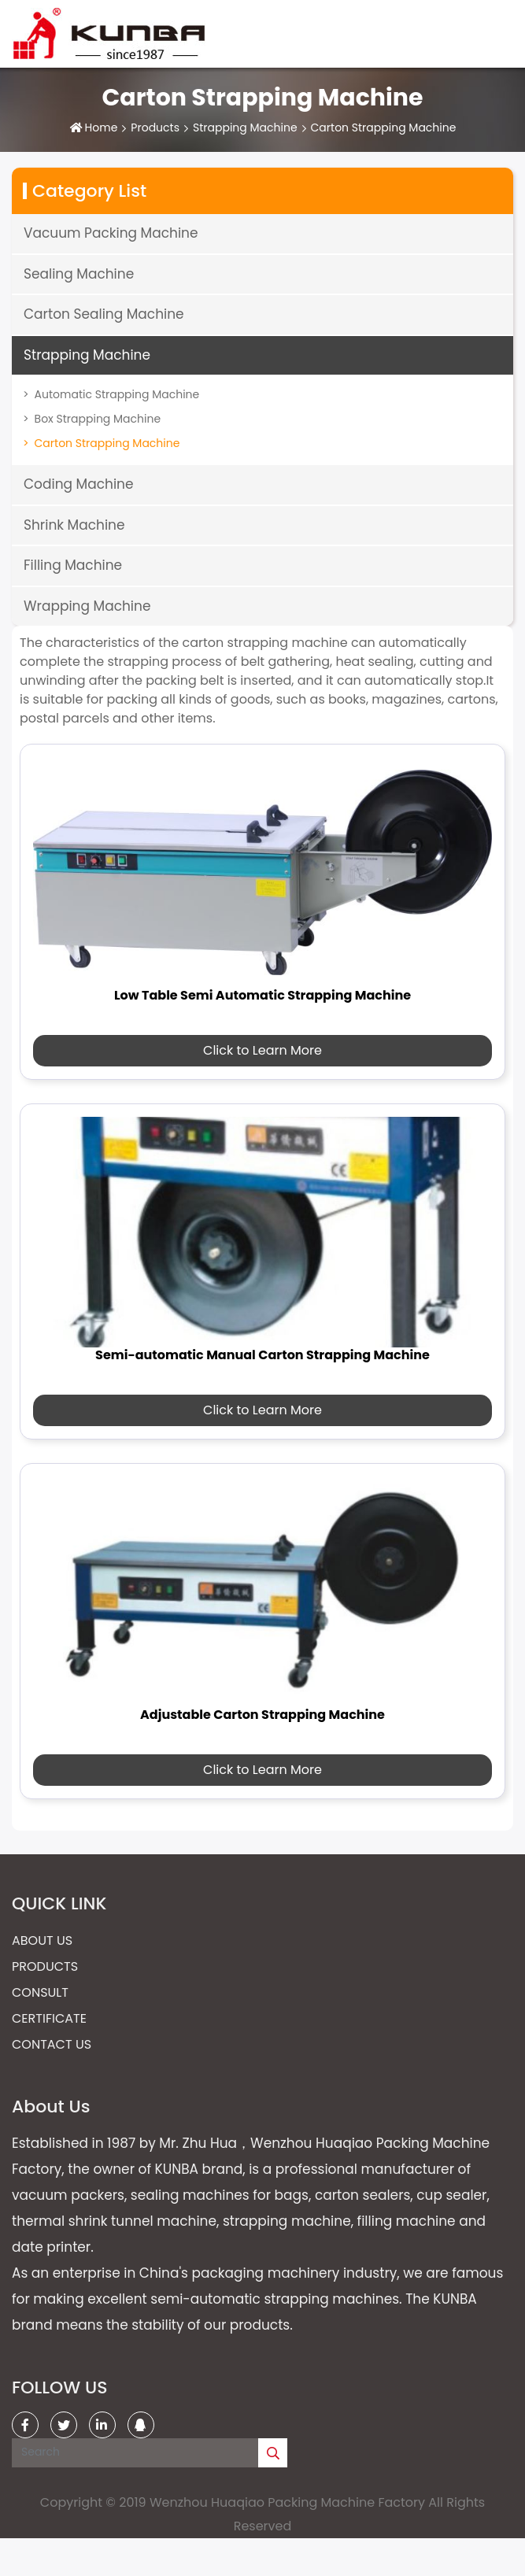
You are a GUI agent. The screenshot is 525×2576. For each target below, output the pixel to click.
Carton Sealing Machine (104, 314)
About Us (42, 1940)
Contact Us (51, 2044)
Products (155, 127)
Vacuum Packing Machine (111, 233)
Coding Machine (79, 484)
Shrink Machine (74, 525)
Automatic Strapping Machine (117, 394)
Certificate (49, 2018)
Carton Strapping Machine (107, 443)
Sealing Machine (79, 273)
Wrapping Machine (87, 606)
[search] (272, 2452)
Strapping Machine (245, 127)
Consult (40, 1992)
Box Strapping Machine (98, 419)
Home (101, 127)
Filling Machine (73, 565)
